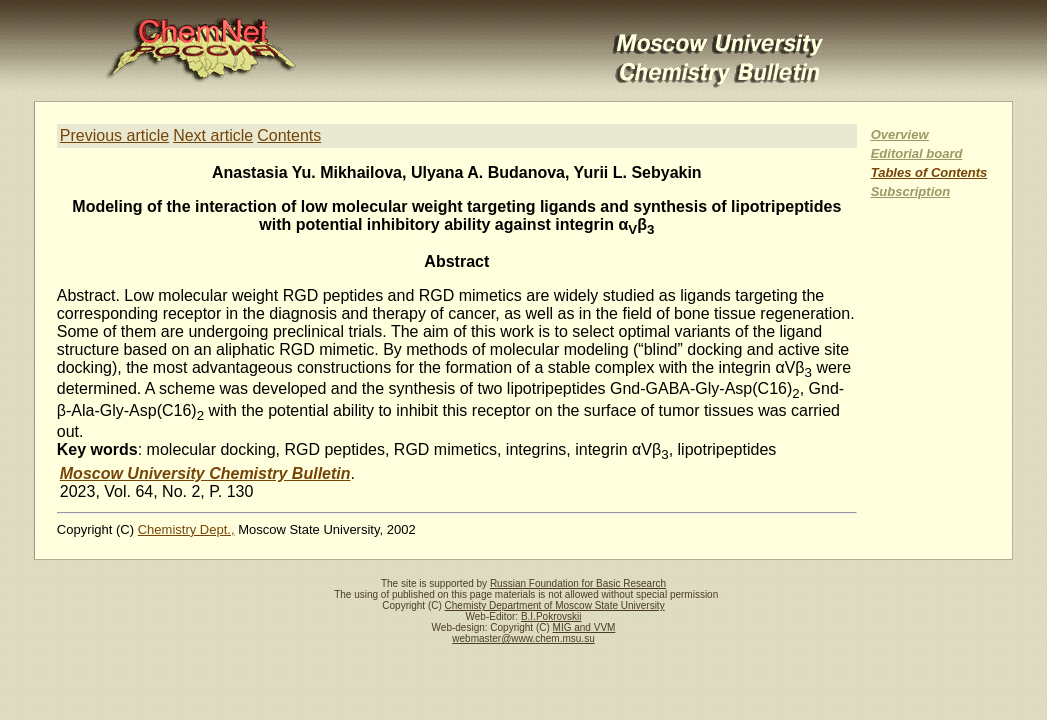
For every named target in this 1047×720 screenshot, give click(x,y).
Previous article (114, 135)
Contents (289, 135)
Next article (213, 135)
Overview (900, 134)
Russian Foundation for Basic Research (578, 583)
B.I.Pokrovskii (551, 616)
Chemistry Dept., (186, 529)
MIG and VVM (584, 627)
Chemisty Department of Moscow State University (555, 605)
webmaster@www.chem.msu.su (523, 638)
